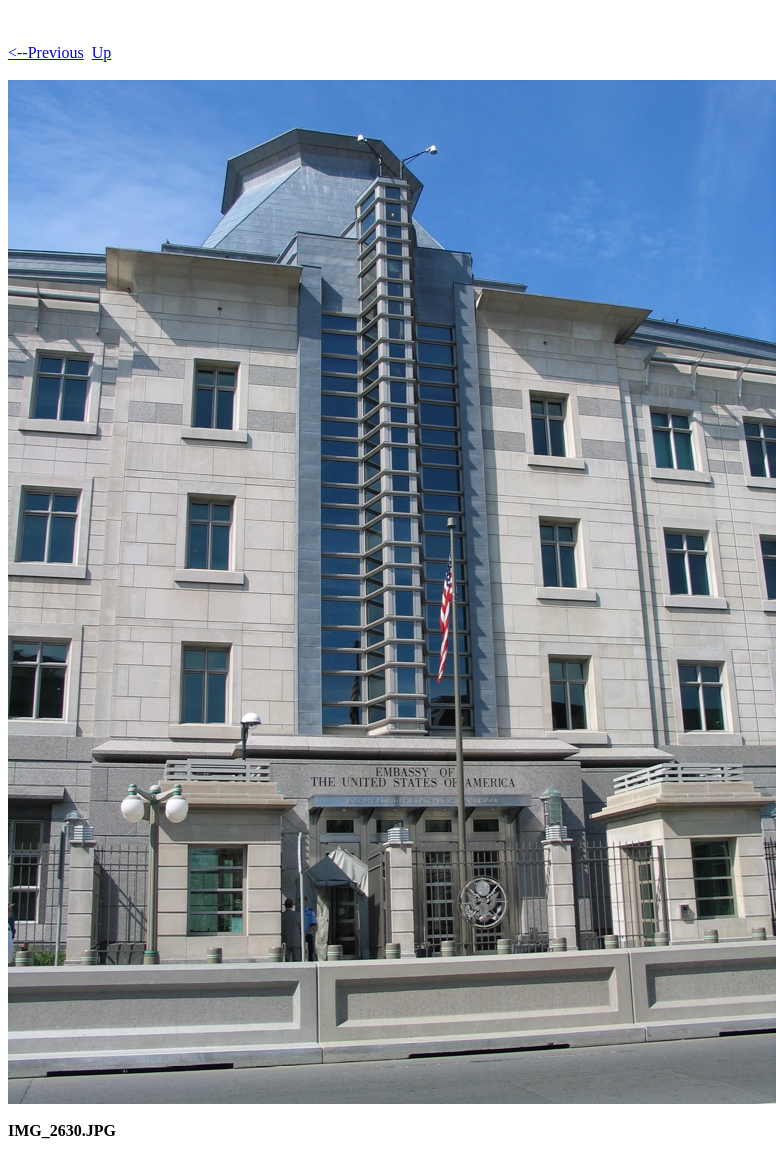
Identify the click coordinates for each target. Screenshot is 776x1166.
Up (102, 52)
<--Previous (46, 52)
